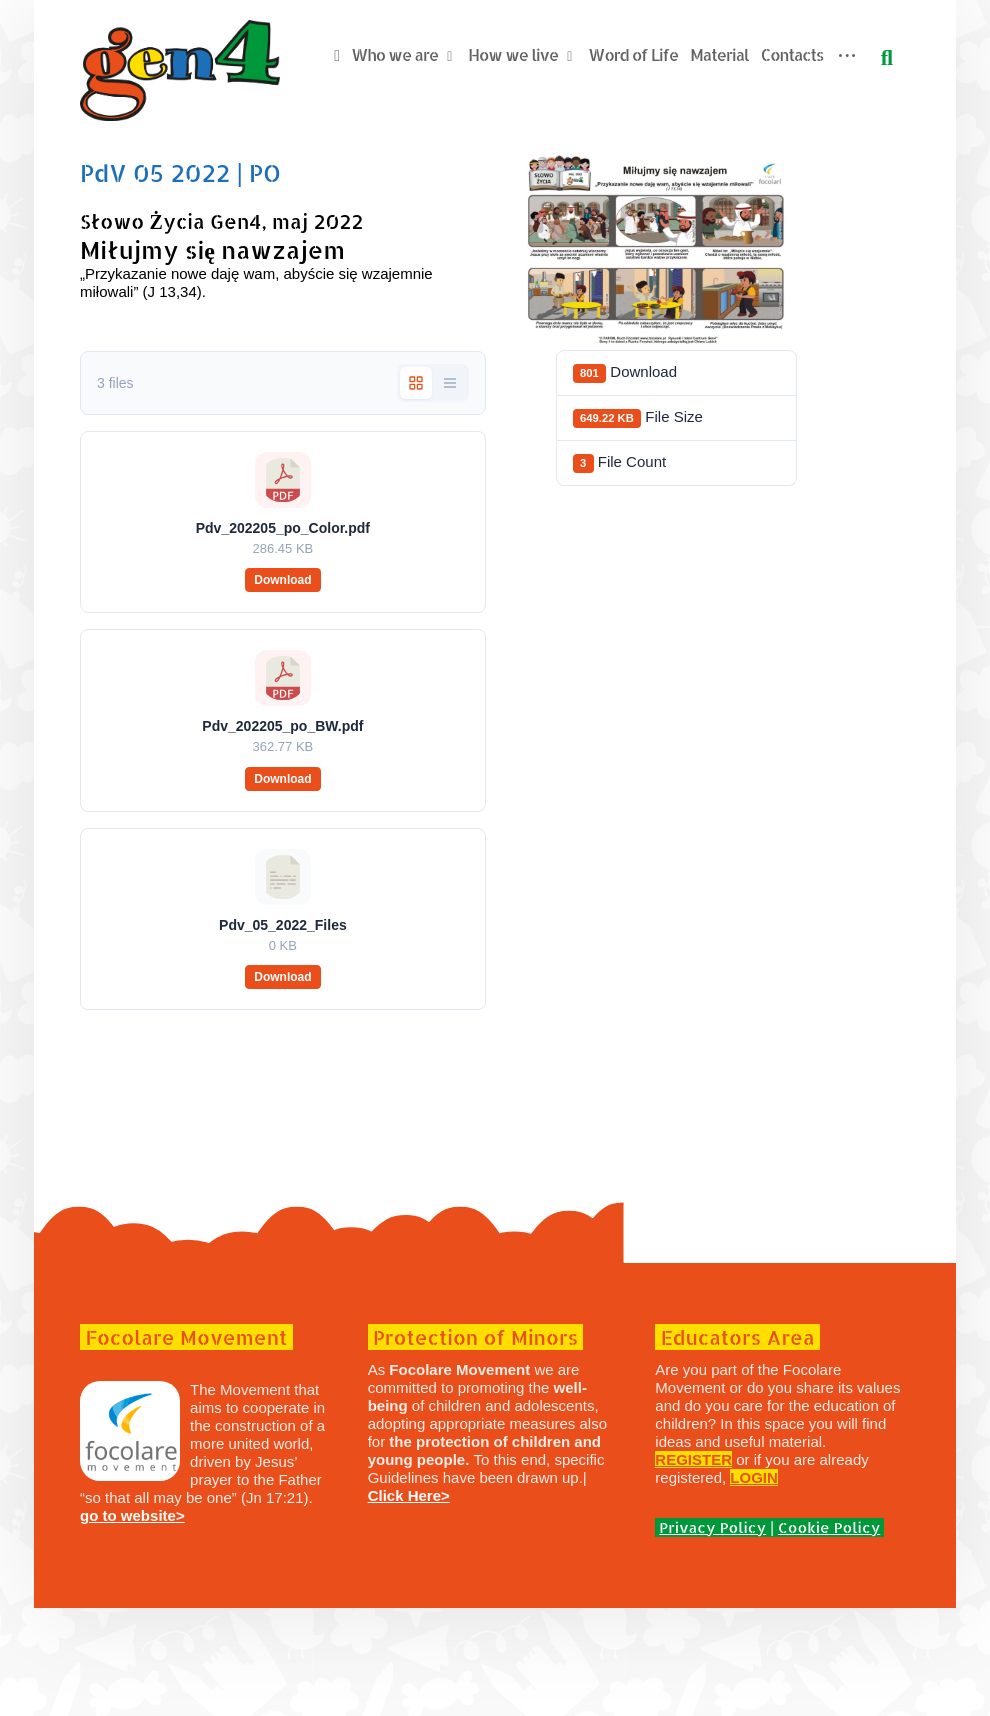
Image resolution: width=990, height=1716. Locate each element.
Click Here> (413, 1603)
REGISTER (688, 1567)
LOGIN (749, 1585)
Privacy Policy (707, 1635)
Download (289, 688)
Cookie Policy (824, 1635)
